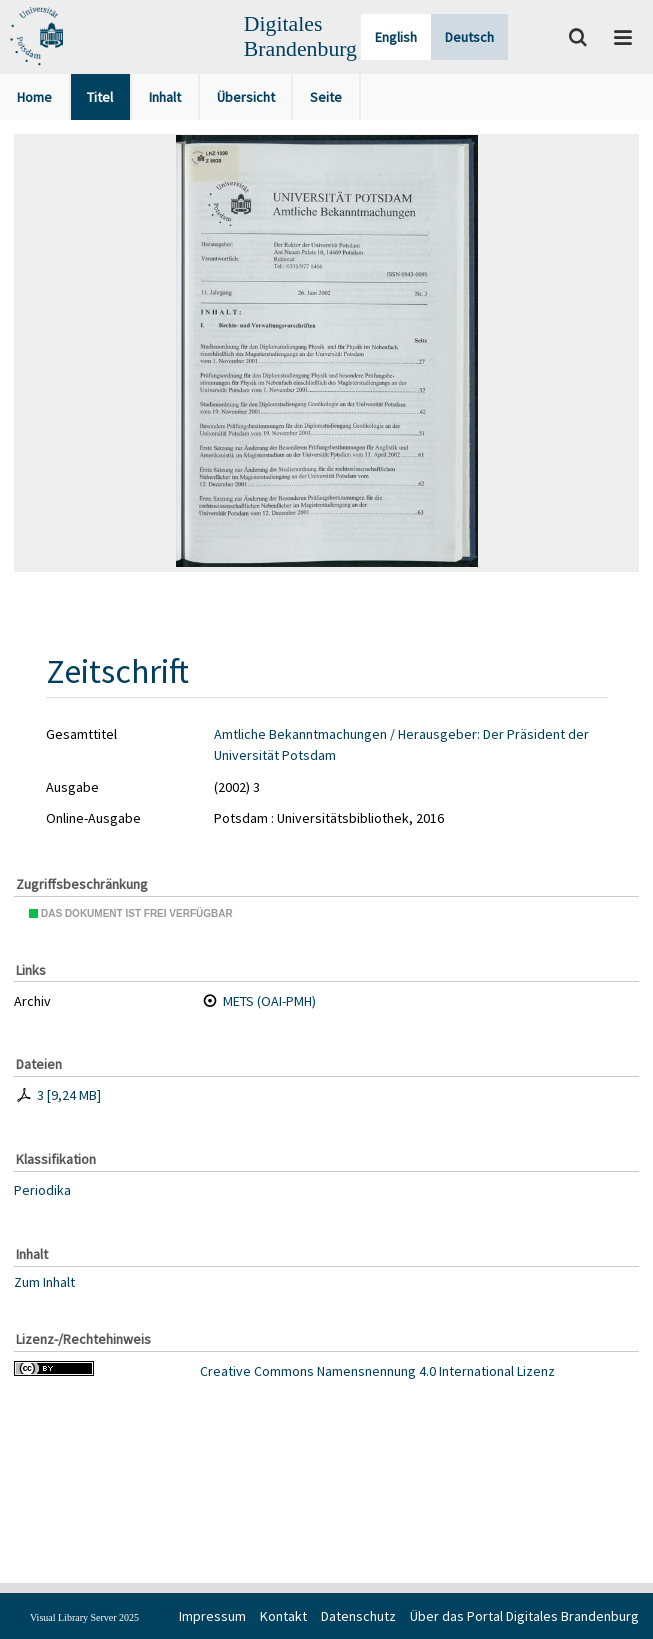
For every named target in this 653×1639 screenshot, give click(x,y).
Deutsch (469, 37)
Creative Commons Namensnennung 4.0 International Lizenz (377, 1371)
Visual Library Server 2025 (84, 1617)
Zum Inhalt (44, 1282)
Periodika (42, 1190)
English (396, 37)
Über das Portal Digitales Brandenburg (524, 1616)
